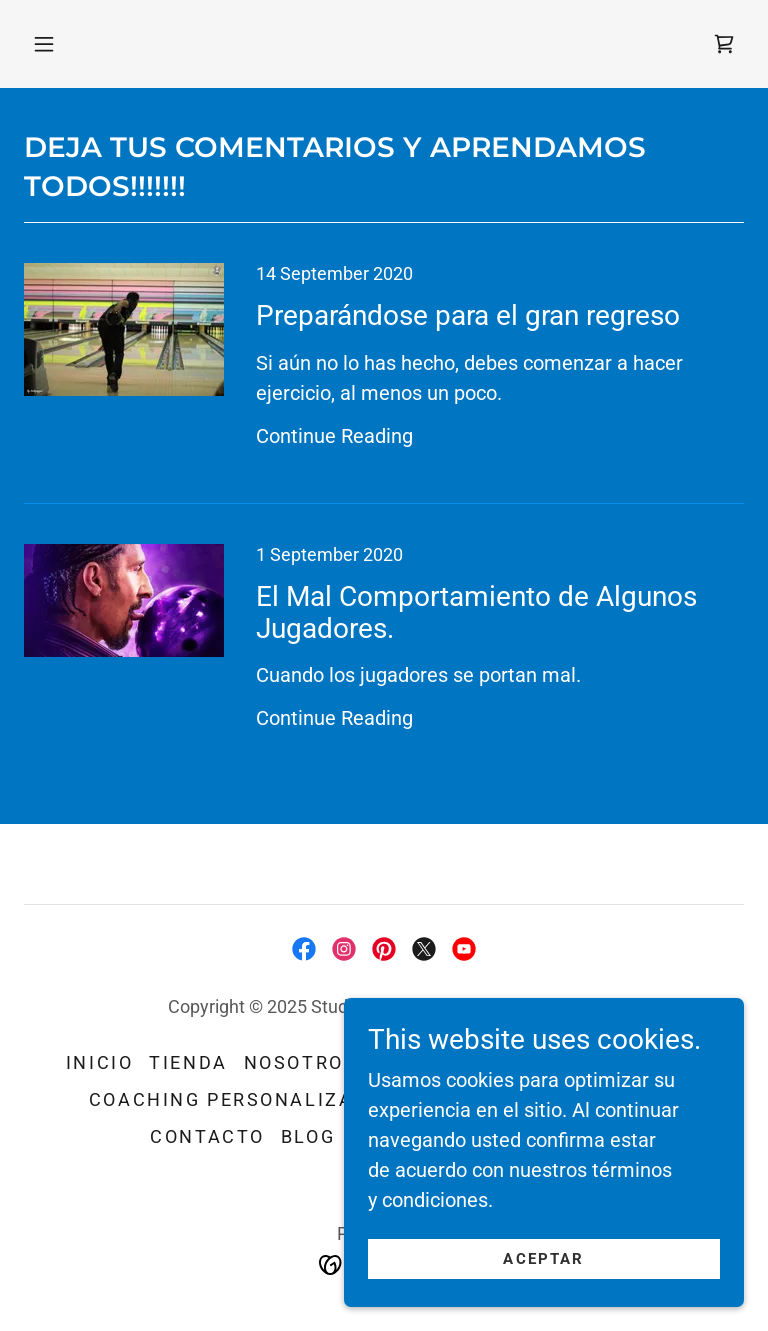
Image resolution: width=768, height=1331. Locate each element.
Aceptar (543, 1259)
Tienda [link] (188, 1062)
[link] (724, 44)
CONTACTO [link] (207, 1136)
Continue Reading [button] (334, 436)
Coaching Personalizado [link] (236, 1099)
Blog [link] (308, 1136)
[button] (44, 44)
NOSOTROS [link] (301, 1062)
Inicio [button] (99, 1062)
